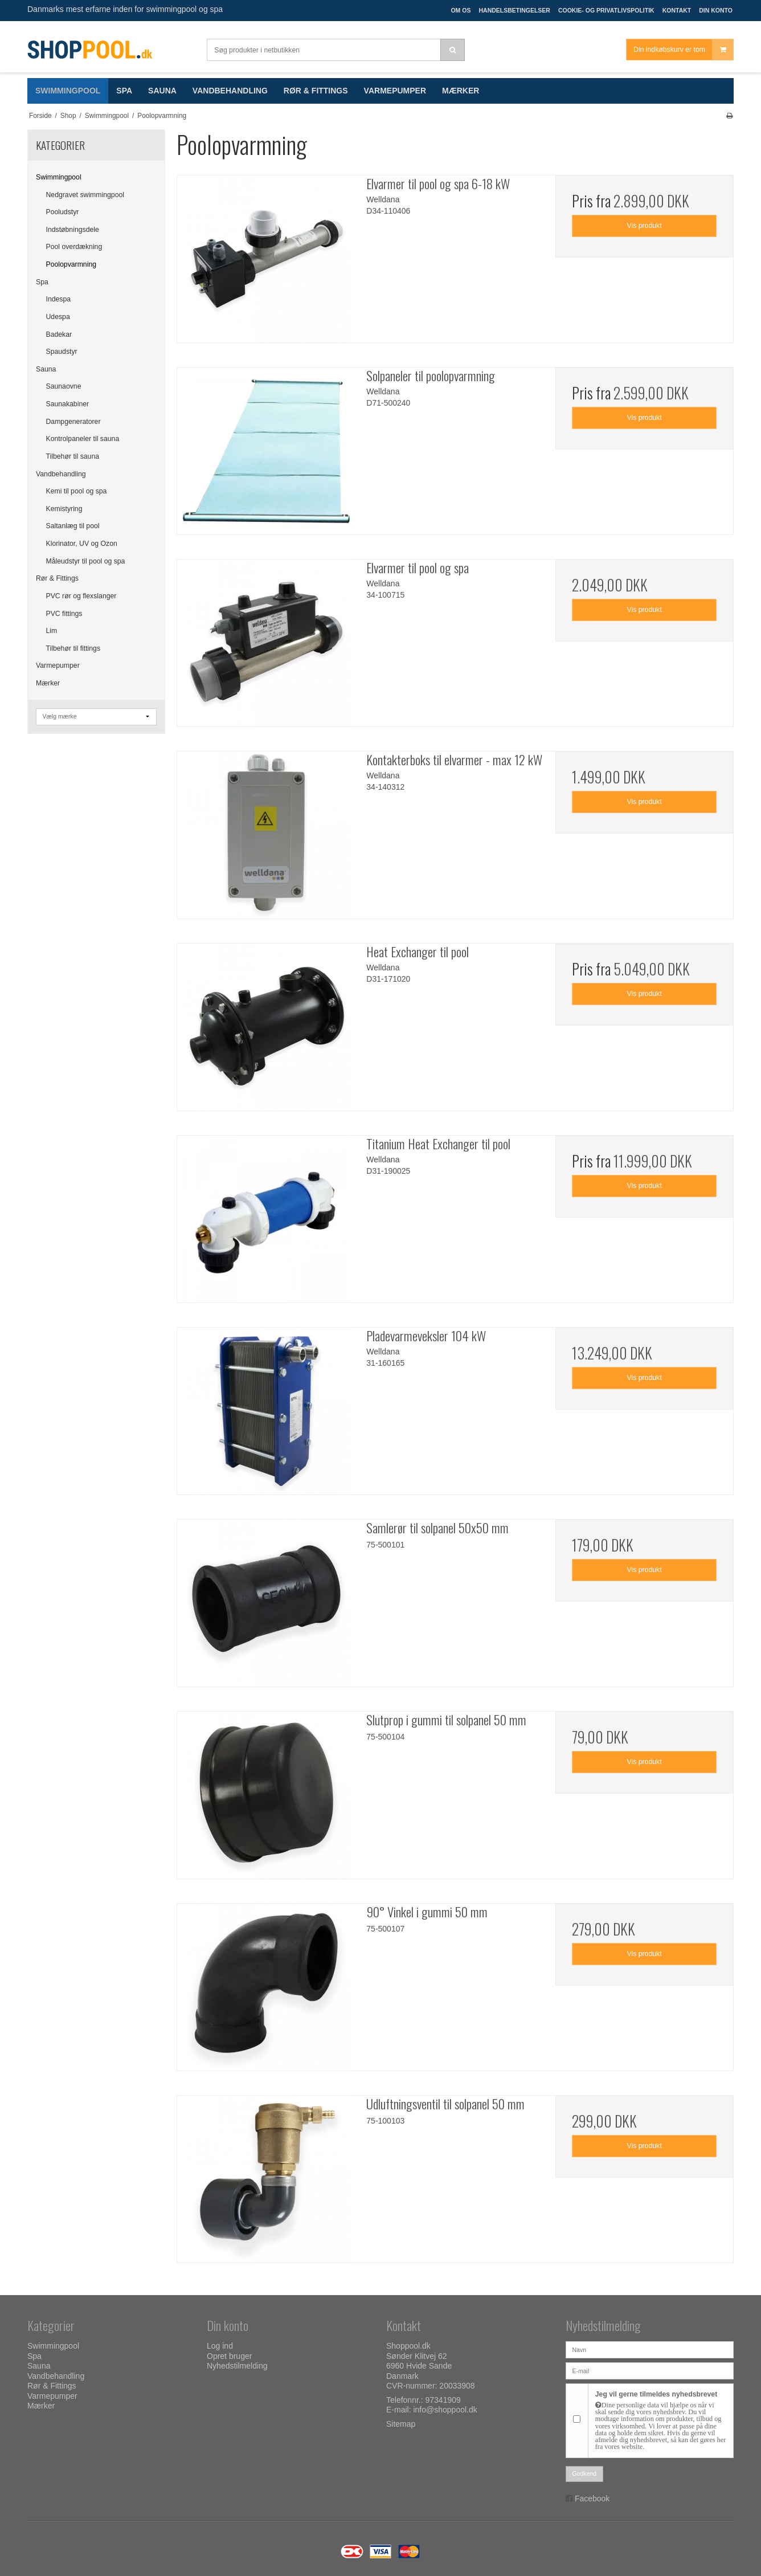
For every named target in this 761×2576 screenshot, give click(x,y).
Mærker (48, 683)
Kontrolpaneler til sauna (83, 439)
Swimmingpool (58, 177)
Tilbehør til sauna (73, 456)
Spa (42, 282)
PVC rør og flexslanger (81, 596)
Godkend (584, 2473)
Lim (52, 631)
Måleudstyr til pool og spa (85, 561)
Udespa (58, 317)
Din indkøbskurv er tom (683, 49)
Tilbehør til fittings (73, 648)
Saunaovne (63, 386)
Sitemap (400, 2423)
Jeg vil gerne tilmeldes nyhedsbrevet (660, 2420)
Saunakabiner (67, 404)
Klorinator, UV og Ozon (81, 544)
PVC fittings (64, 614)
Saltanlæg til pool (73, 526)
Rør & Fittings (57, 578)
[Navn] (650, 2349)
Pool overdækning (74, 247)
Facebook (592, 2498)
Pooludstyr (62, 212)
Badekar (59, 334)
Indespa (58, 299)
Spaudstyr (61, 352)
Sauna (46, 369)
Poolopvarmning (71, 264)
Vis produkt (644, 226)
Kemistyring (64, 509)
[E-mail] (650, 2370)
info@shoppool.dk (445, 2409)
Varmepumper (58, 665)
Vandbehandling (61, 474)
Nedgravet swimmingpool (85, 195)
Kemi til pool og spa (76, 491)
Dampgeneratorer (73, 422)
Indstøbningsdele (72, 230)
